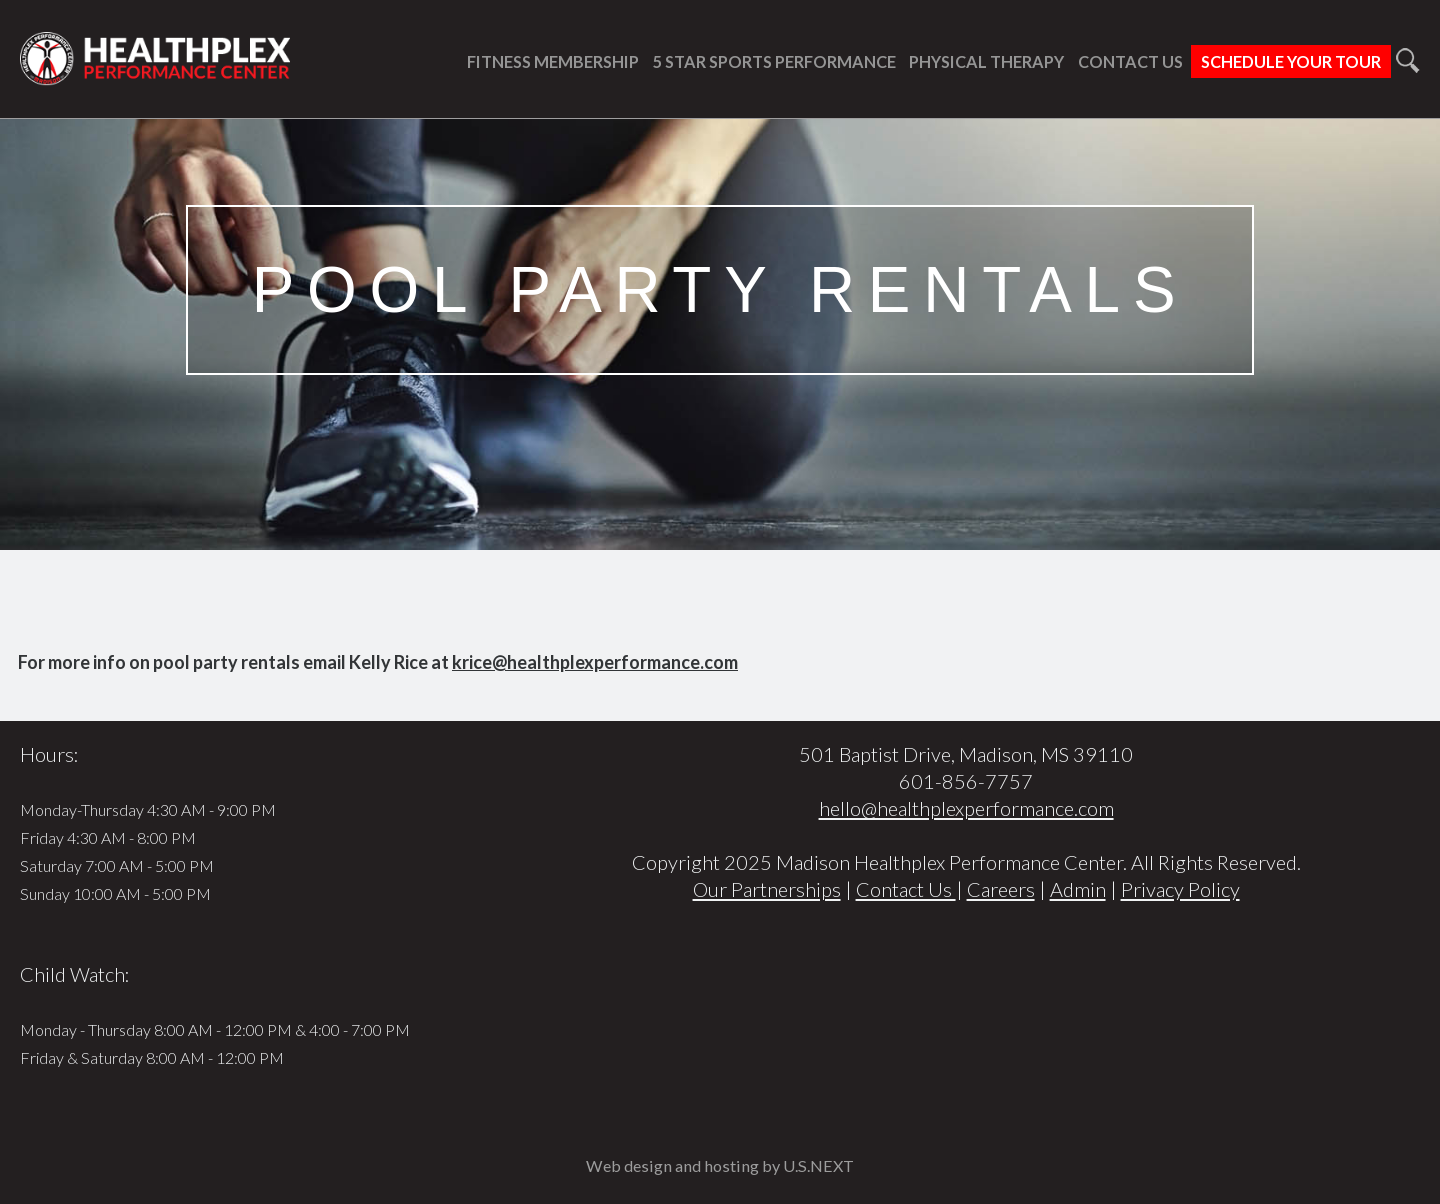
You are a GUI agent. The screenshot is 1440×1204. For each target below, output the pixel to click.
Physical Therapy (986, 61)
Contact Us (1130, 61)
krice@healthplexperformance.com (595, 662)
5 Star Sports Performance (774, 61)
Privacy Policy (1180, 889)
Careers (1001, 889)
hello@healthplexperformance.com (966, 808)
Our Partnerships (767, 889)
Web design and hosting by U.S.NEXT (720, 1165)
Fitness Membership (553, 61)
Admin (1078, 889)
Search (1407, 60)
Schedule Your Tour (1291, 61)
